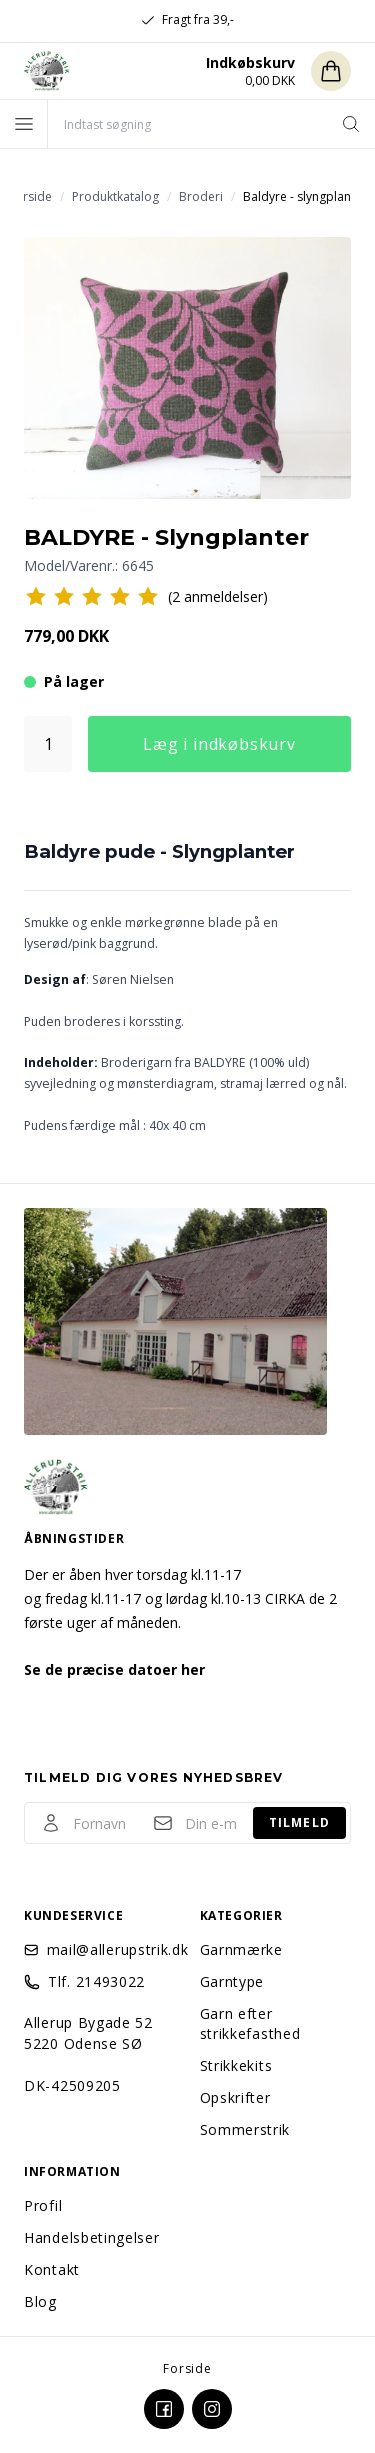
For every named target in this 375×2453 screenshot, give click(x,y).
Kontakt (52, 2269)
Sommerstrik (245, 2129)
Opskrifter (235, 2097)
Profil (43, 2205)
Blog (40, 2301)
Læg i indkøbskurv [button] (219, 744)
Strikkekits (236, 2065)
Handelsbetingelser (92, 2237)
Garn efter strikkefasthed (250, 2023)
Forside (187, 2368)
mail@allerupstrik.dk (111, 1949)
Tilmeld (299, 1822)
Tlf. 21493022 (96, 1981)
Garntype (232, 1981)
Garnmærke (241, 1949)
